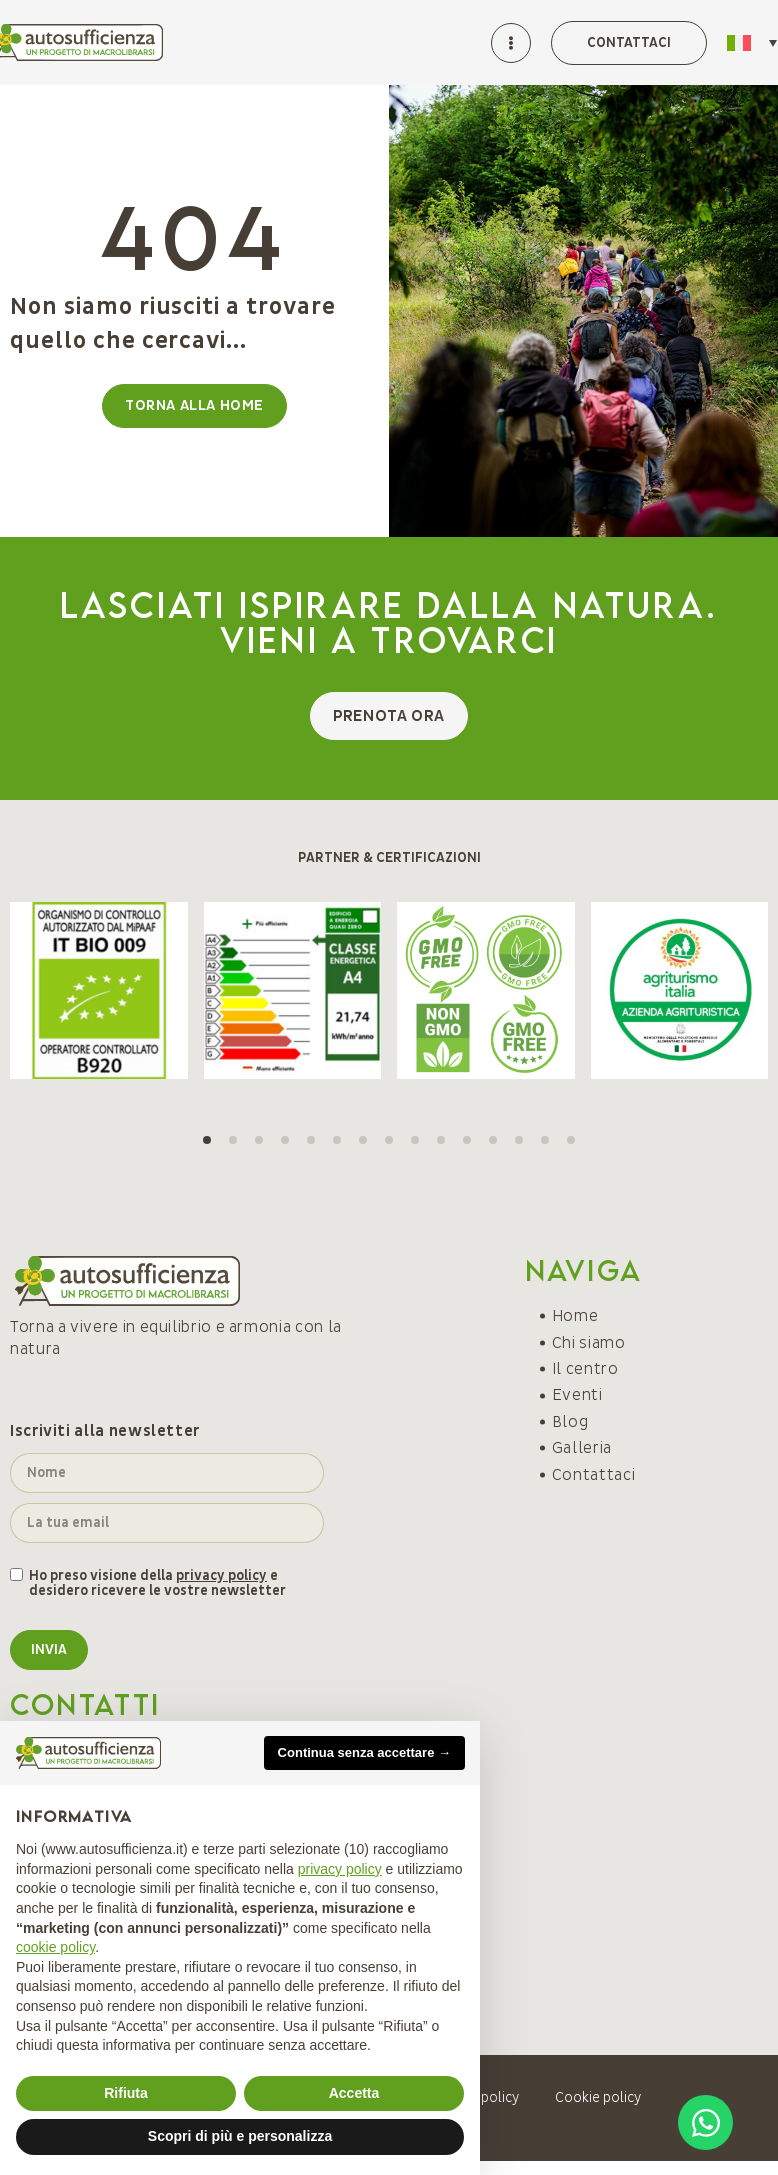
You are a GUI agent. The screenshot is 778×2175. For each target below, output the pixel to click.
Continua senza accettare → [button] (364, 1752)
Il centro (585, 1369)
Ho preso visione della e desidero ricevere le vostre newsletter (157, 1583)
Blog (570, 1422)
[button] (207, 1140)
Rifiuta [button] (126, 2093)
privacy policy (221, 1575)
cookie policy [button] (55, 1947)
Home (575, 1316)
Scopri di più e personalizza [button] (240, 2136)
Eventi (577, 1395)
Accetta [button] (354, 2093)
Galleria (582, 1448)
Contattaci (593, 1475)
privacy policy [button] (340, 1869)
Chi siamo (589, 1343)
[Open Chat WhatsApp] (705, 2122)
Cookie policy (598, 2097)
